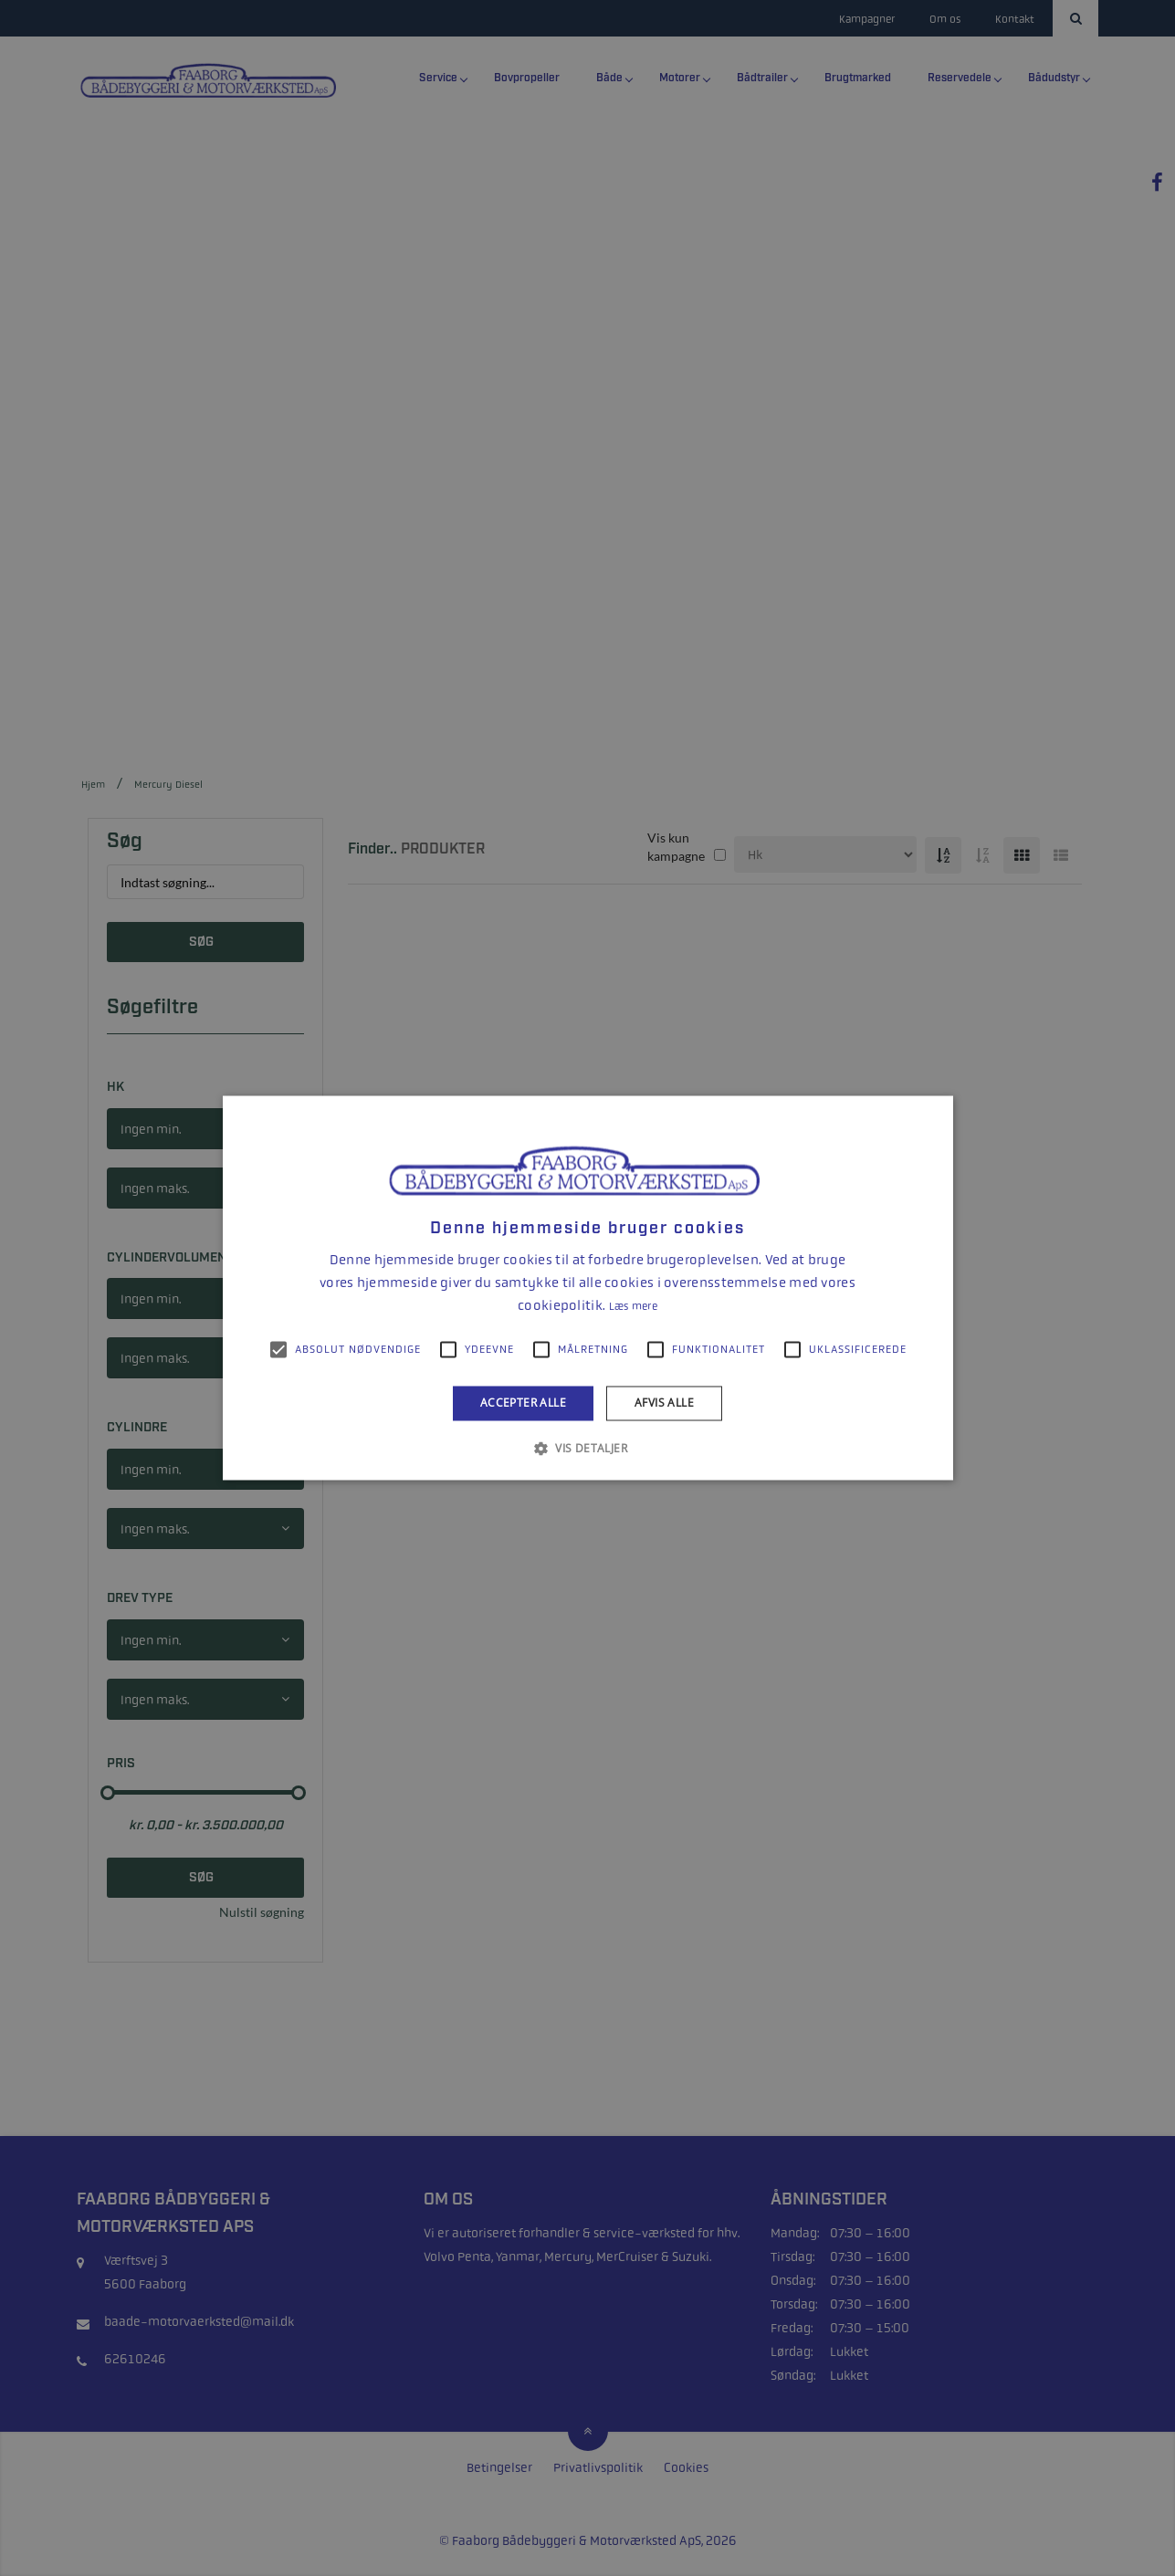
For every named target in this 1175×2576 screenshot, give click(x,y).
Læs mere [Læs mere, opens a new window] (633, 1306)
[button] (587, 1449)
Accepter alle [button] (523, 1402)
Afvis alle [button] (664, 1402)
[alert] (587, 1288)
